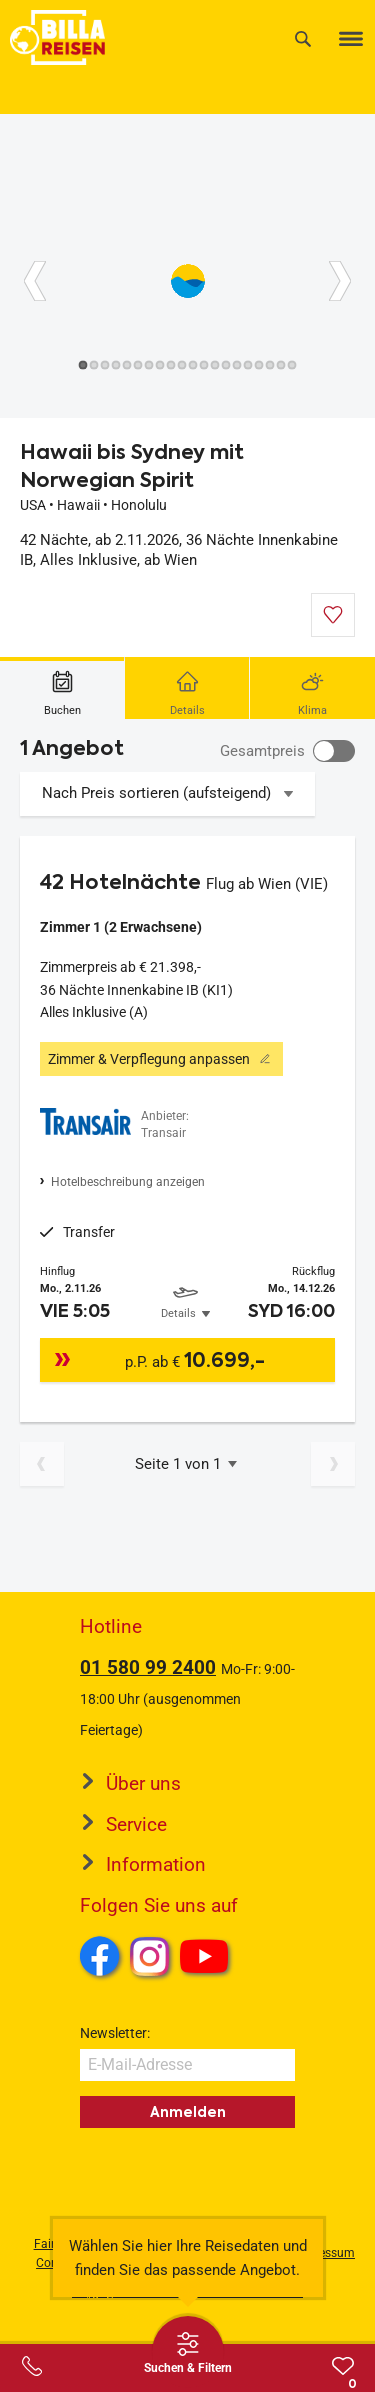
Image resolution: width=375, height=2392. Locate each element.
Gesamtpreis (262, 751)
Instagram (150, 1956)
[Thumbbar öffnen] (188, 2352)
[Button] (35, 281)
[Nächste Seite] (333, 1464)
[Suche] (303, 38)
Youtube (207, 1959)
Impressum (324, 2253)
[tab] (62, 688)
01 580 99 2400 (148, 1667)
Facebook (100, 1956)
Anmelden (188, 2112)
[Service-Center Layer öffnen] (32, 2366)
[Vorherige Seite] (42, 1464)
